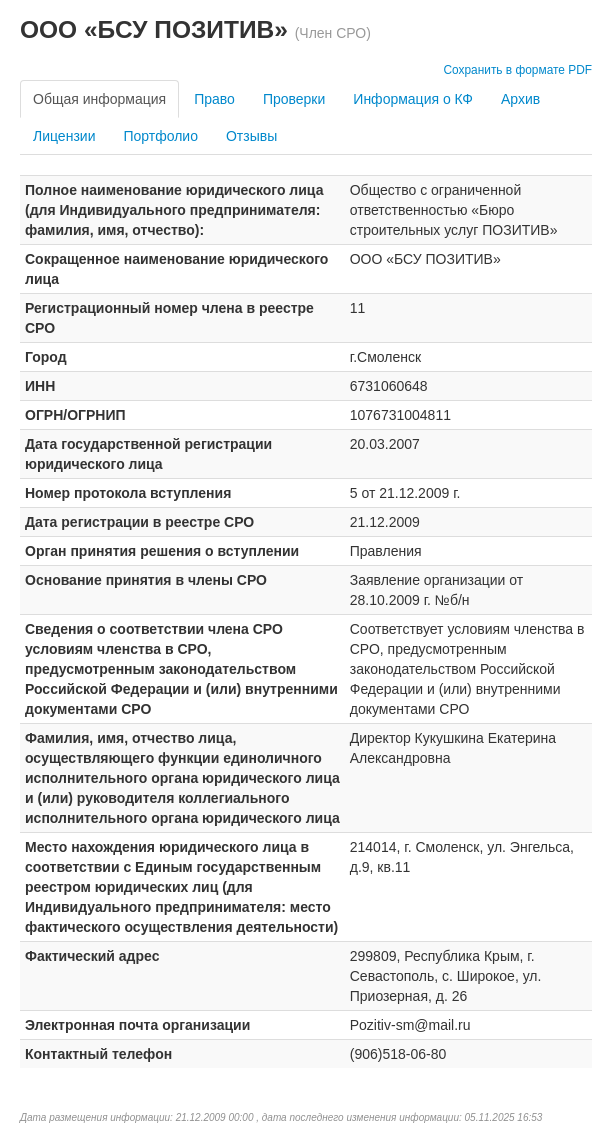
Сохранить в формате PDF (517, 70)
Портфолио (160, 136)
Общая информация (99, 99)
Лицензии (64, 136)
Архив (520, 99)
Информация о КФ (413, 99)
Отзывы (251, 136)
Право (214, 99)
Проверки (294, 99)
